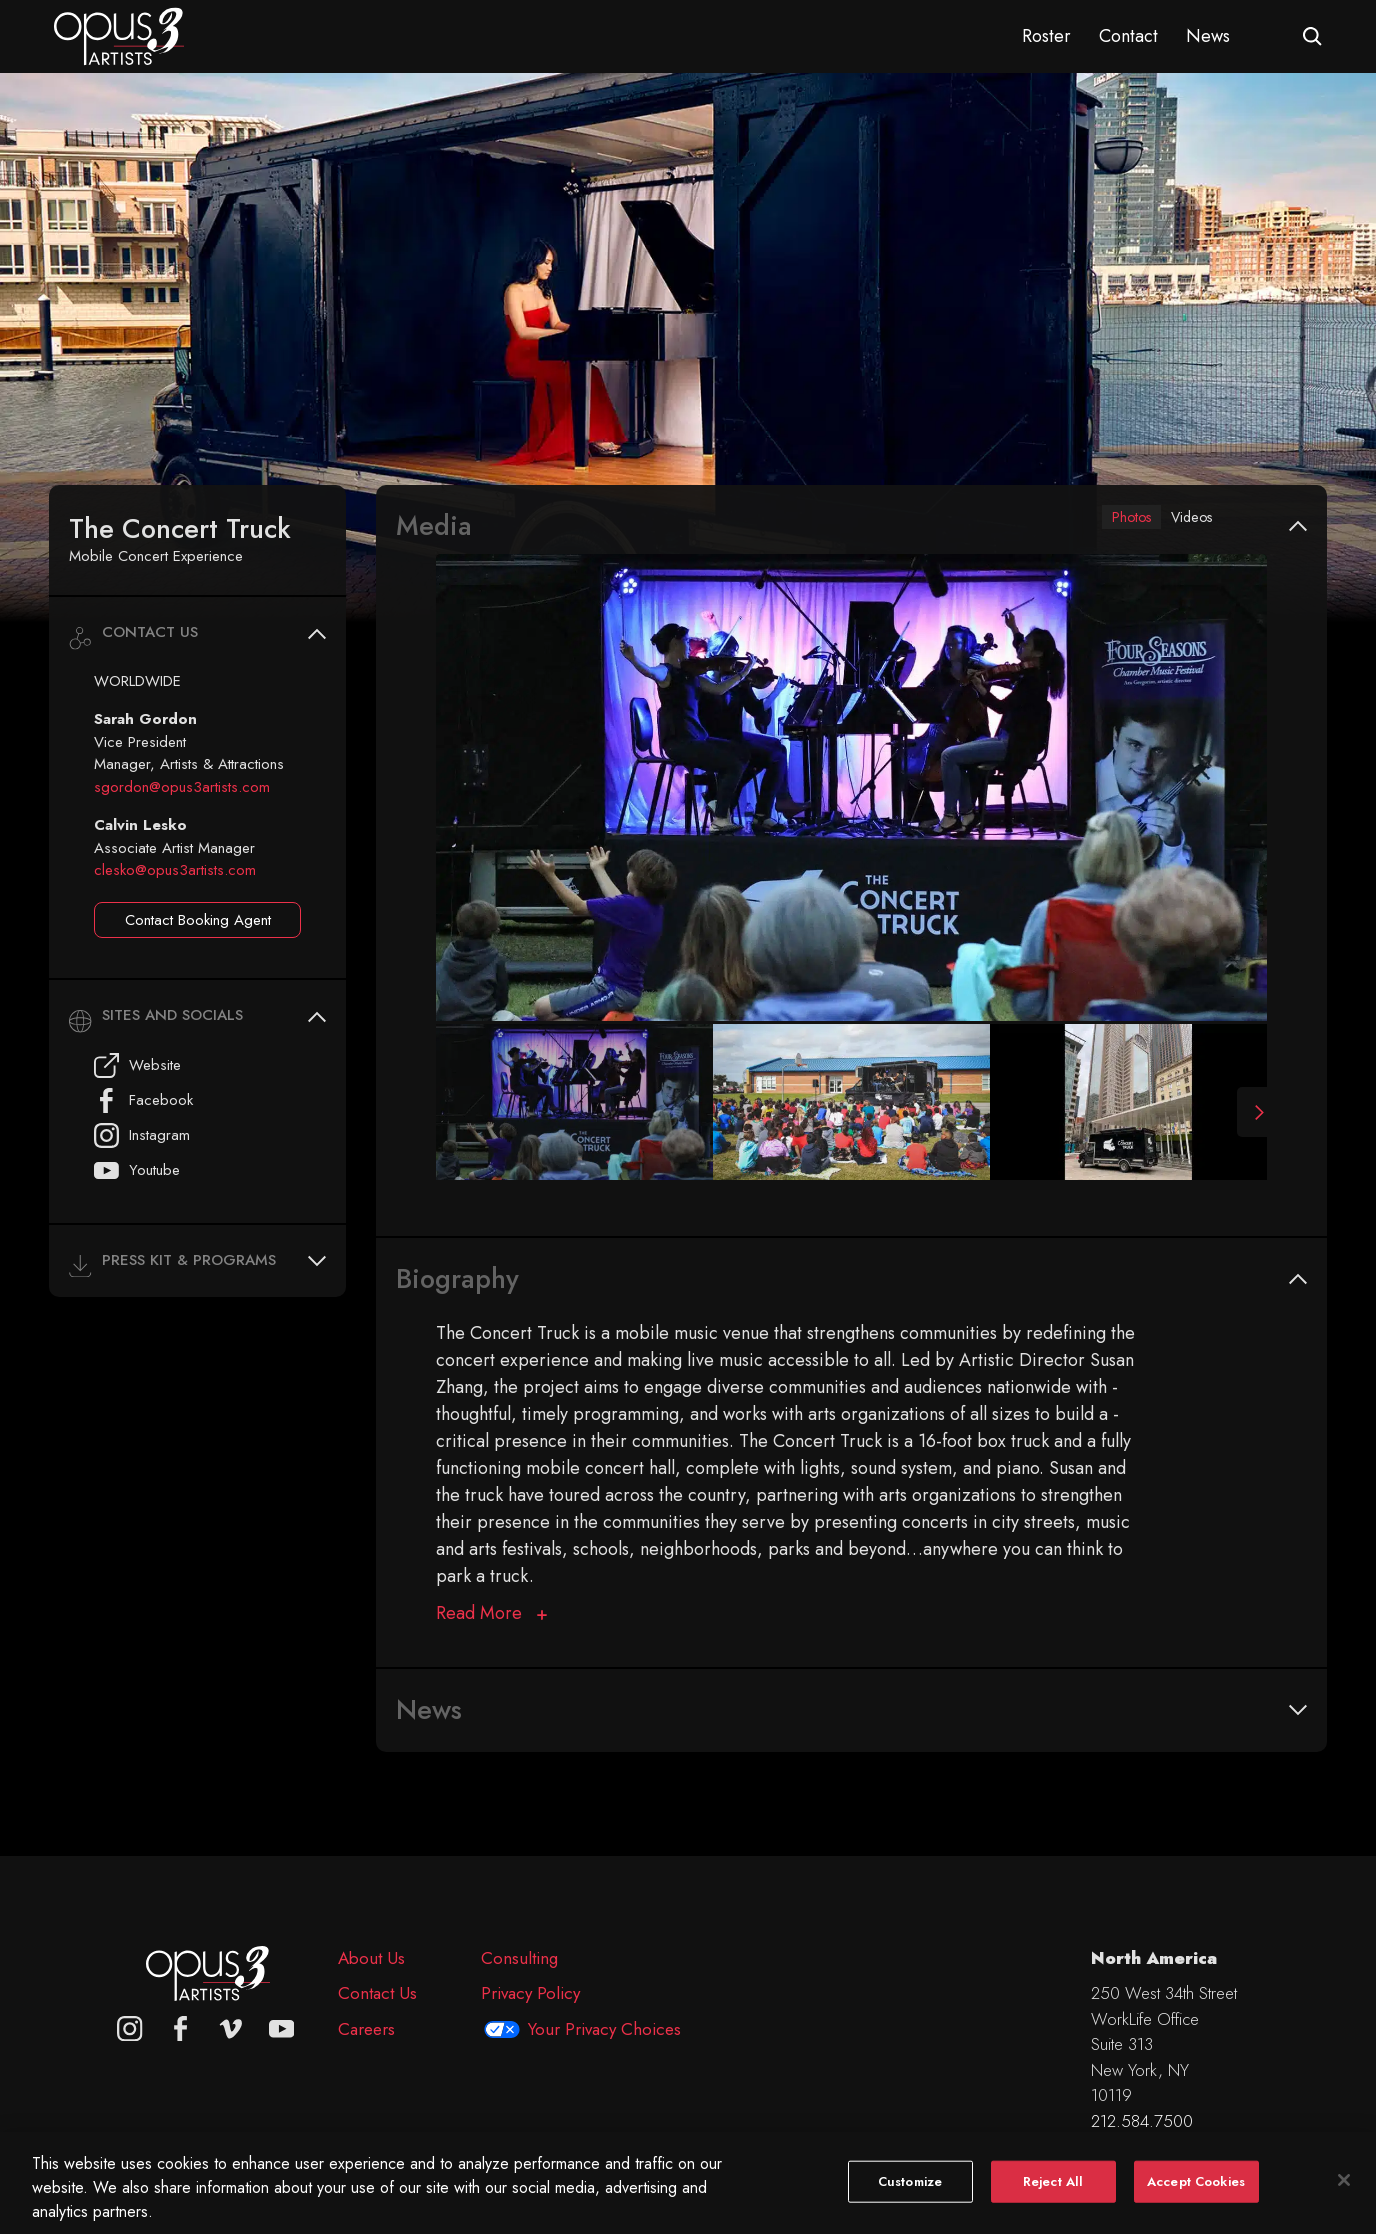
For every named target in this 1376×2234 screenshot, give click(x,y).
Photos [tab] (1112, 519)
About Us (371, 1958)
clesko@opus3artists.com (175, 870)
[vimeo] (231, 2029)
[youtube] (282, 2029)
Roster (1046, 36)
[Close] (1344, 2201)
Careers (366, 2029)
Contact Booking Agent (198, 920)
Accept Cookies (1196, 2202)
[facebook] (181, 2029)
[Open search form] (1312, 36)
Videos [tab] (1185, 519)
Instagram (142, 1135)
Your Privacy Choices (604, 2029)
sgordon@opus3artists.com (182, 787)
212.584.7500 (1142, 2121)
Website (137, 1065)
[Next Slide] (1252, 1116)
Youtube (137, 1170)
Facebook (143, 1100)
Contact (1128, 36)
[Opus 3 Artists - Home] (119, 35)
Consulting (519, 1958)
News (1208, 36)
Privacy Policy (530, 1993)
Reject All (1053, 2202)
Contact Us (377, 1993)
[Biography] (491, 1617)
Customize (910, 2202)
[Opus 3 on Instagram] (130, 2029)
